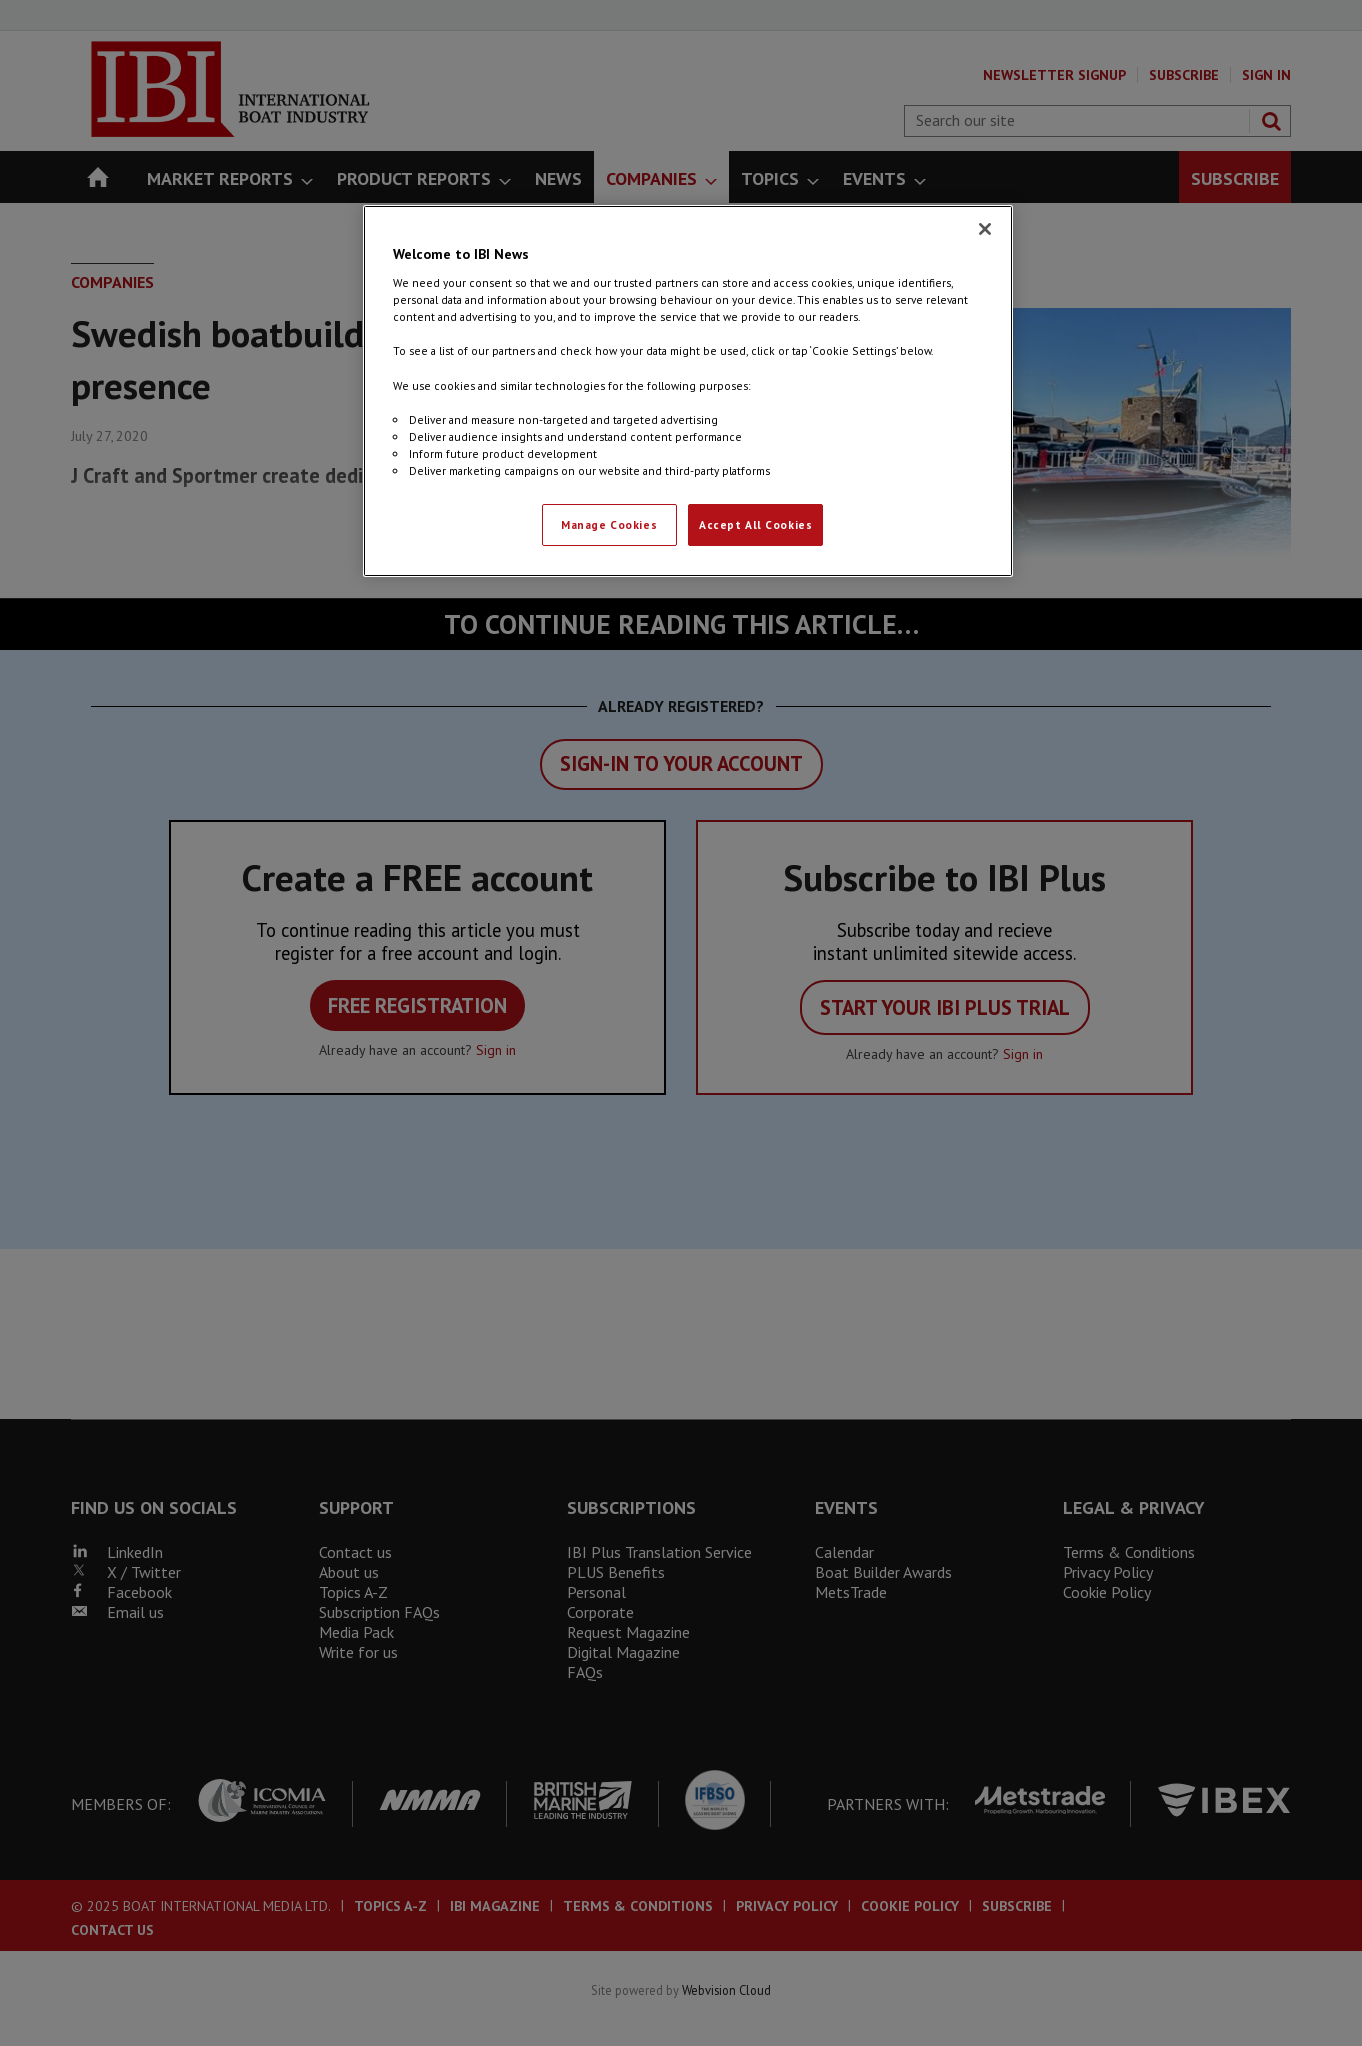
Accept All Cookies (755, 524)
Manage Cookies (609, 524)
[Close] (985, 229)
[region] (688, 391)
